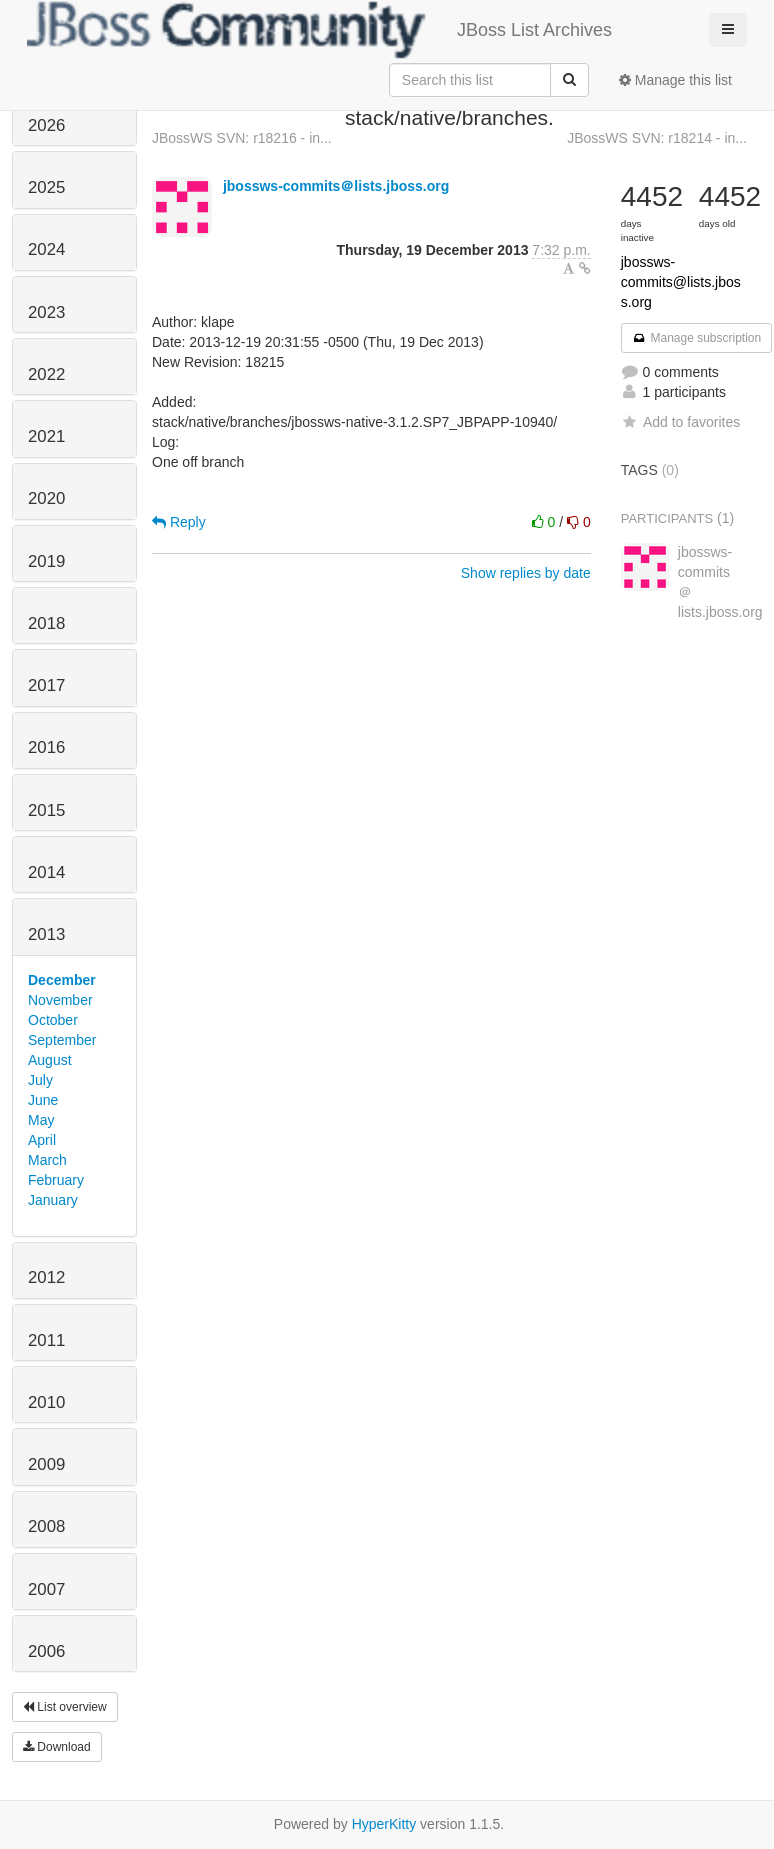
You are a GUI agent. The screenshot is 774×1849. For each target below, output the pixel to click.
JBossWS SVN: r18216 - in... (242, 138)
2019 (46, 561)
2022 (46, 374)
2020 (46, 498)
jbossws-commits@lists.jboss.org (681, 282)
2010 (46, 1402)
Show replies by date (526, 573)
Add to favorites (680, 422)
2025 (46, 187)
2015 (46, 810)
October (53, 1020)
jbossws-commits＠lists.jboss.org (336, 186)
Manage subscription (697, 338)
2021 (46, 436)
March (47, 1160)
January (53, 1200)
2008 (46, 1526)
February (56, 1180)
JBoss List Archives (319, 30)
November (60, 1000)
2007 (46, 1589)
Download (57, 1747)
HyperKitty (384, 1824)
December (62, 980)
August (50, 1060)
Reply (179, 522)
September (62, 1040)
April (42, 1140)
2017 (46, 685)
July (40, 1080)
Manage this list (675, 80)
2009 (46, 1464)
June (43, 1100)
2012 (46, 1277)
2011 (46, 1340)
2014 (46, 872)
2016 (46, 747)
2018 (46, 623)
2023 (46, 312)
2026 (46, 125)
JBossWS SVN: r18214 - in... (657, 138)
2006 (46, 1651)
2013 (46, 934)
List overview (65, 1707)
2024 (46, 249)
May (41, 1120)
